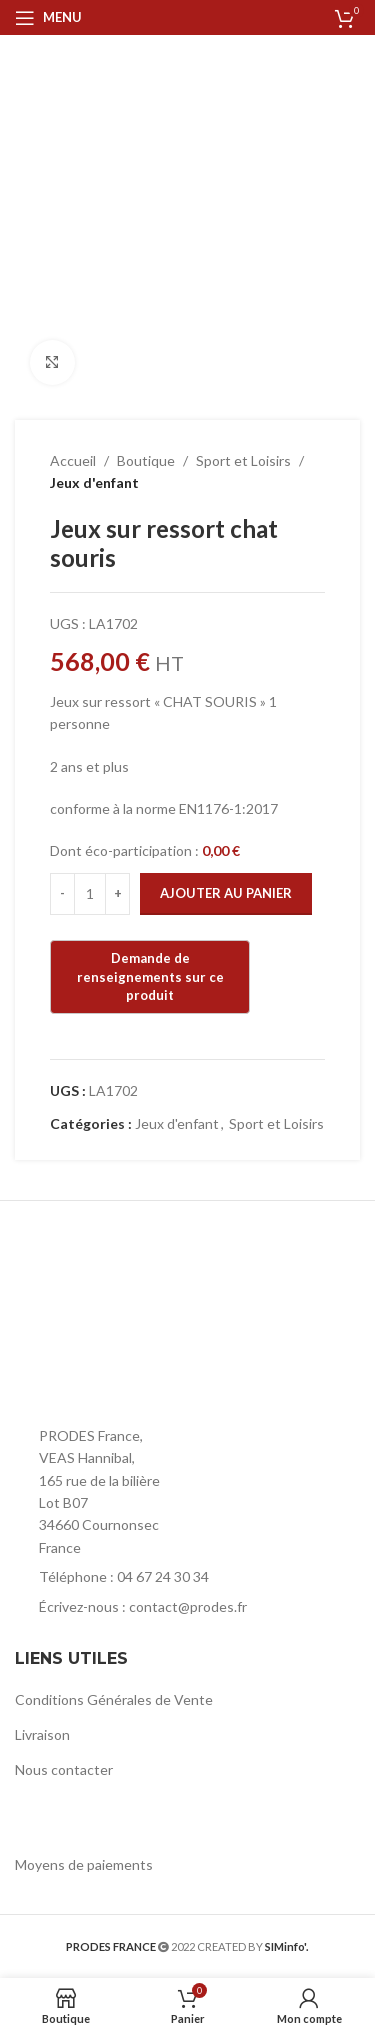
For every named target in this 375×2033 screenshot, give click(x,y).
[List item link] (187, 1577)
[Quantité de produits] (90, 894)
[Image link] (125, 1372)
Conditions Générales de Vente (114, 1699)
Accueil (73, 460)
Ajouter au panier (226, 893)
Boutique (146, 460)
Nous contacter (64, 1769)
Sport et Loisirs (243, 460)
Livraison (42, 1734)
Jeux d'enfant (94, 482)
